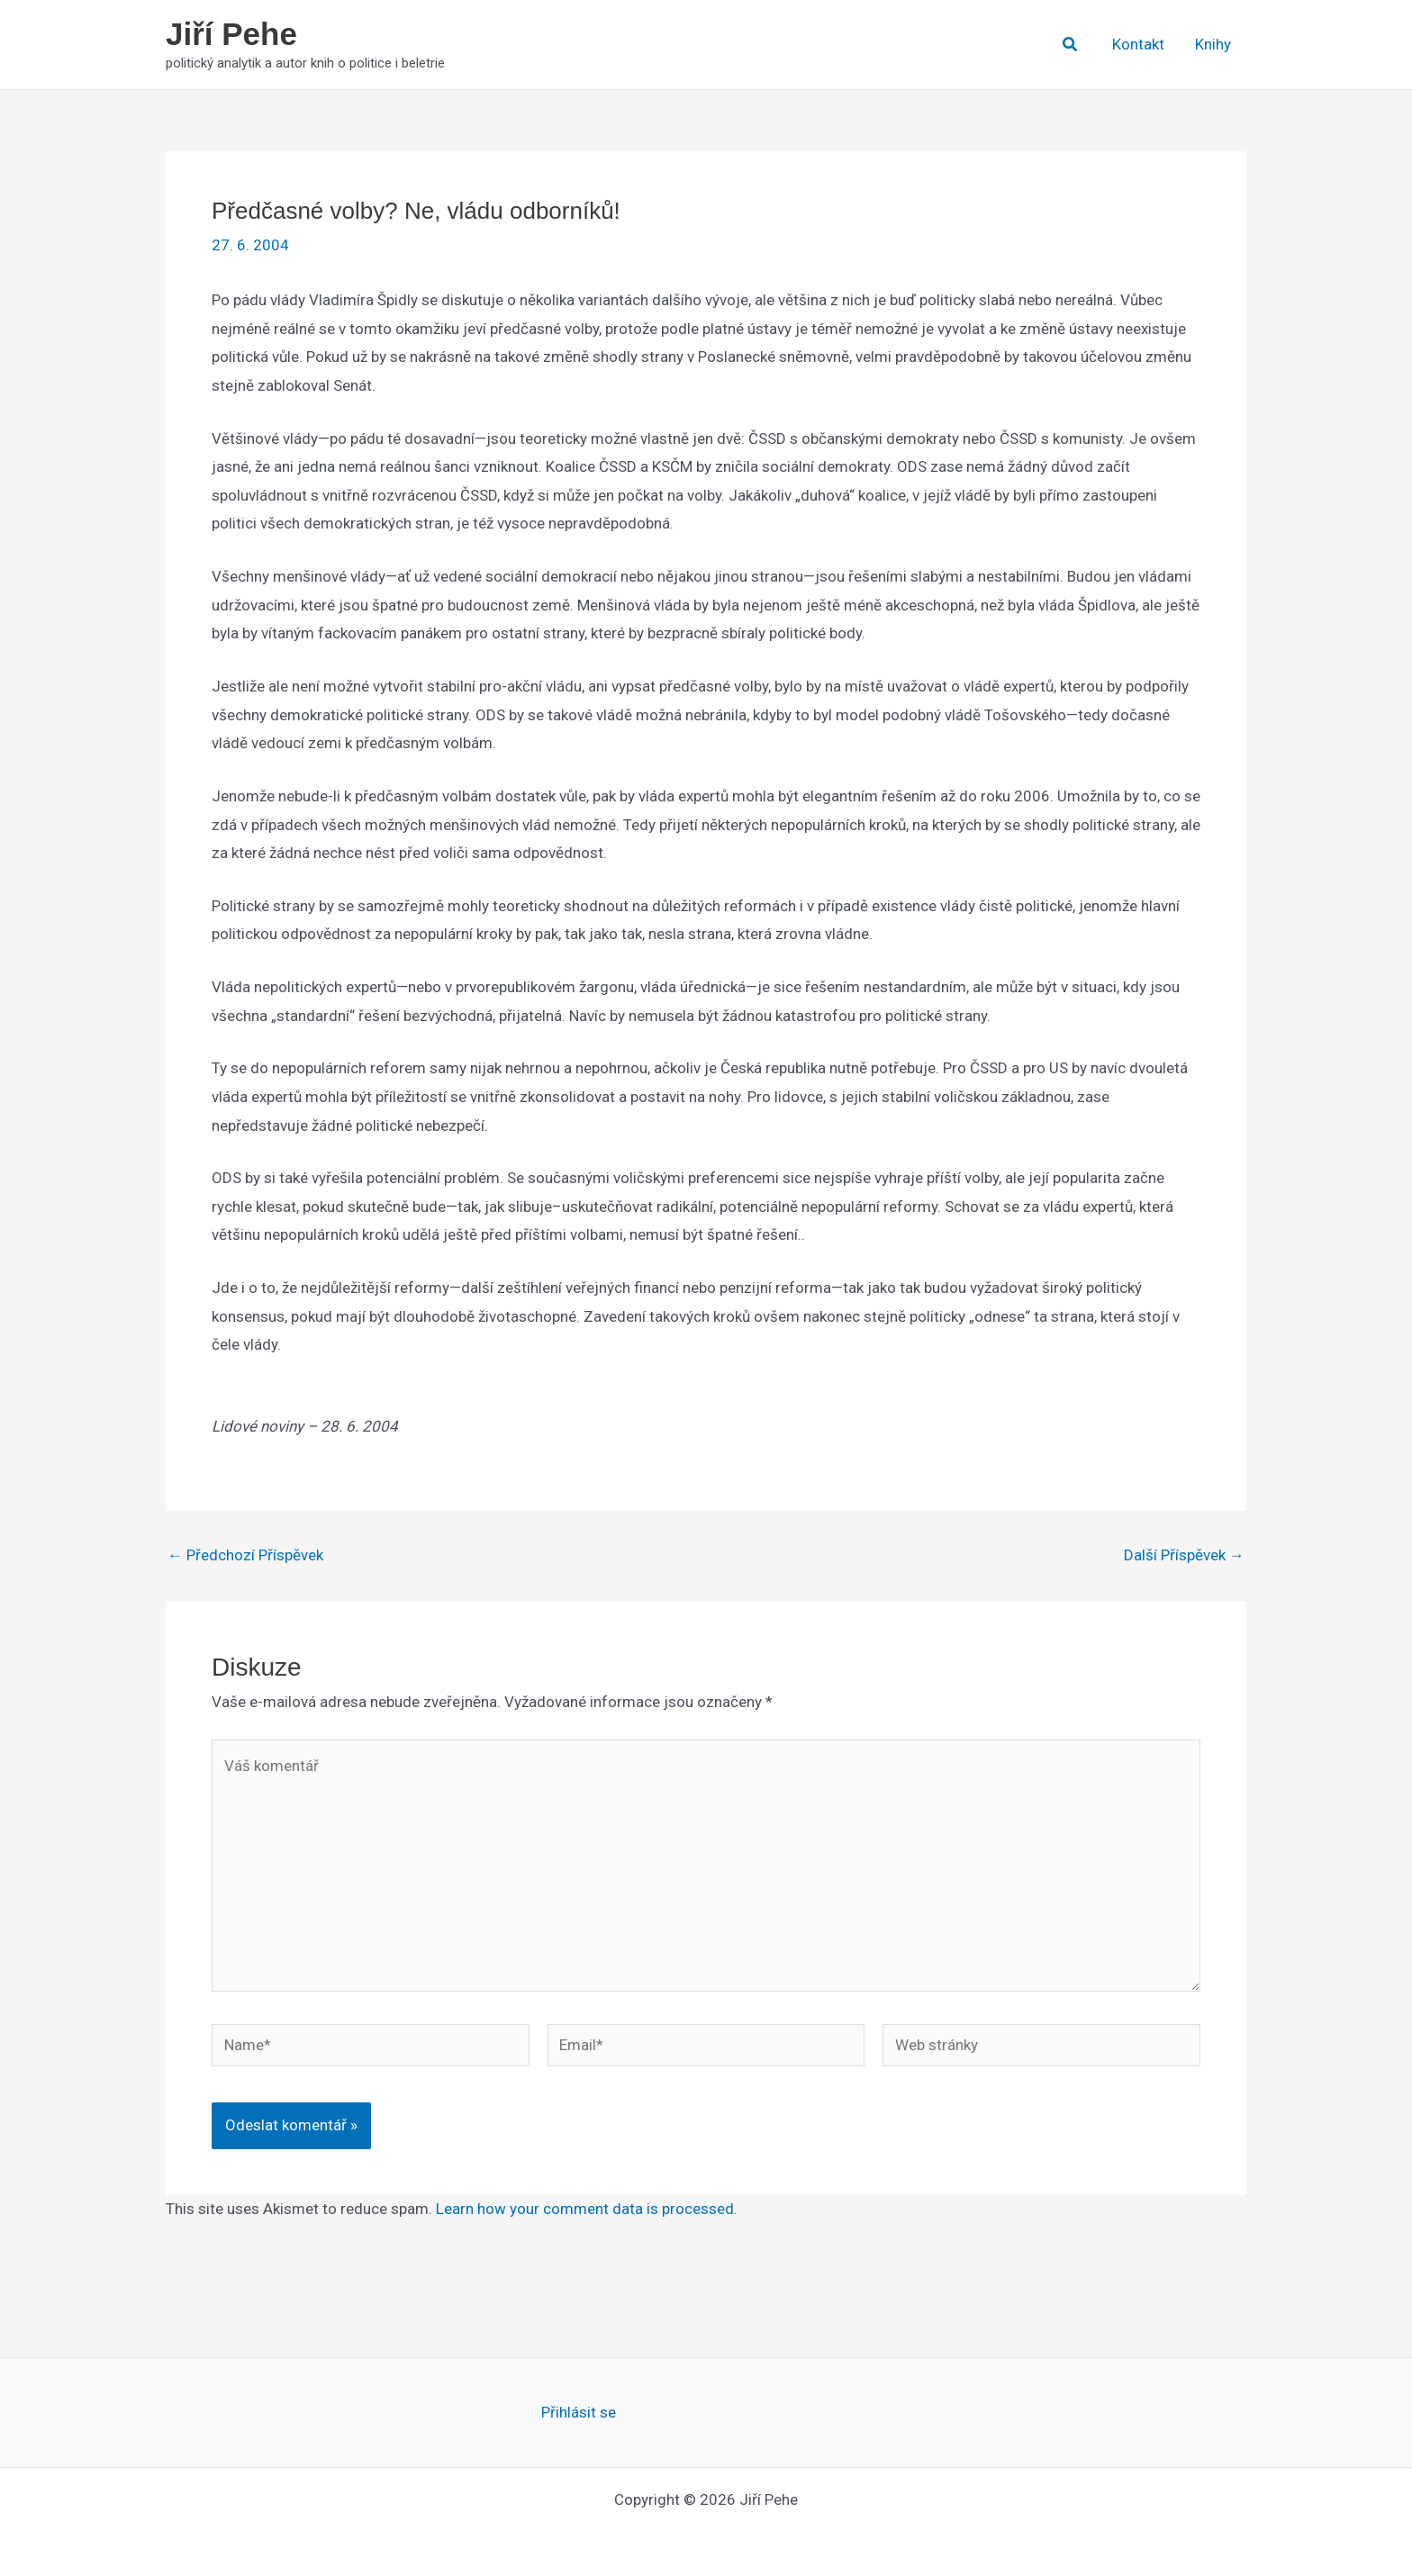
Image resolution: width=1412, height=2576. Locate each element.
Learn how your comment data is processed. (587, 2209)
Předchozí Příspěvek (245, 1555)
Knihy (1213, 44)
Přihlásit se (578, 2412)
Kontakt (1138, 44)
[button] (1071, 44)
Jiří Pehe (231, 33)
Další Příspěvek (1184, 1555)
